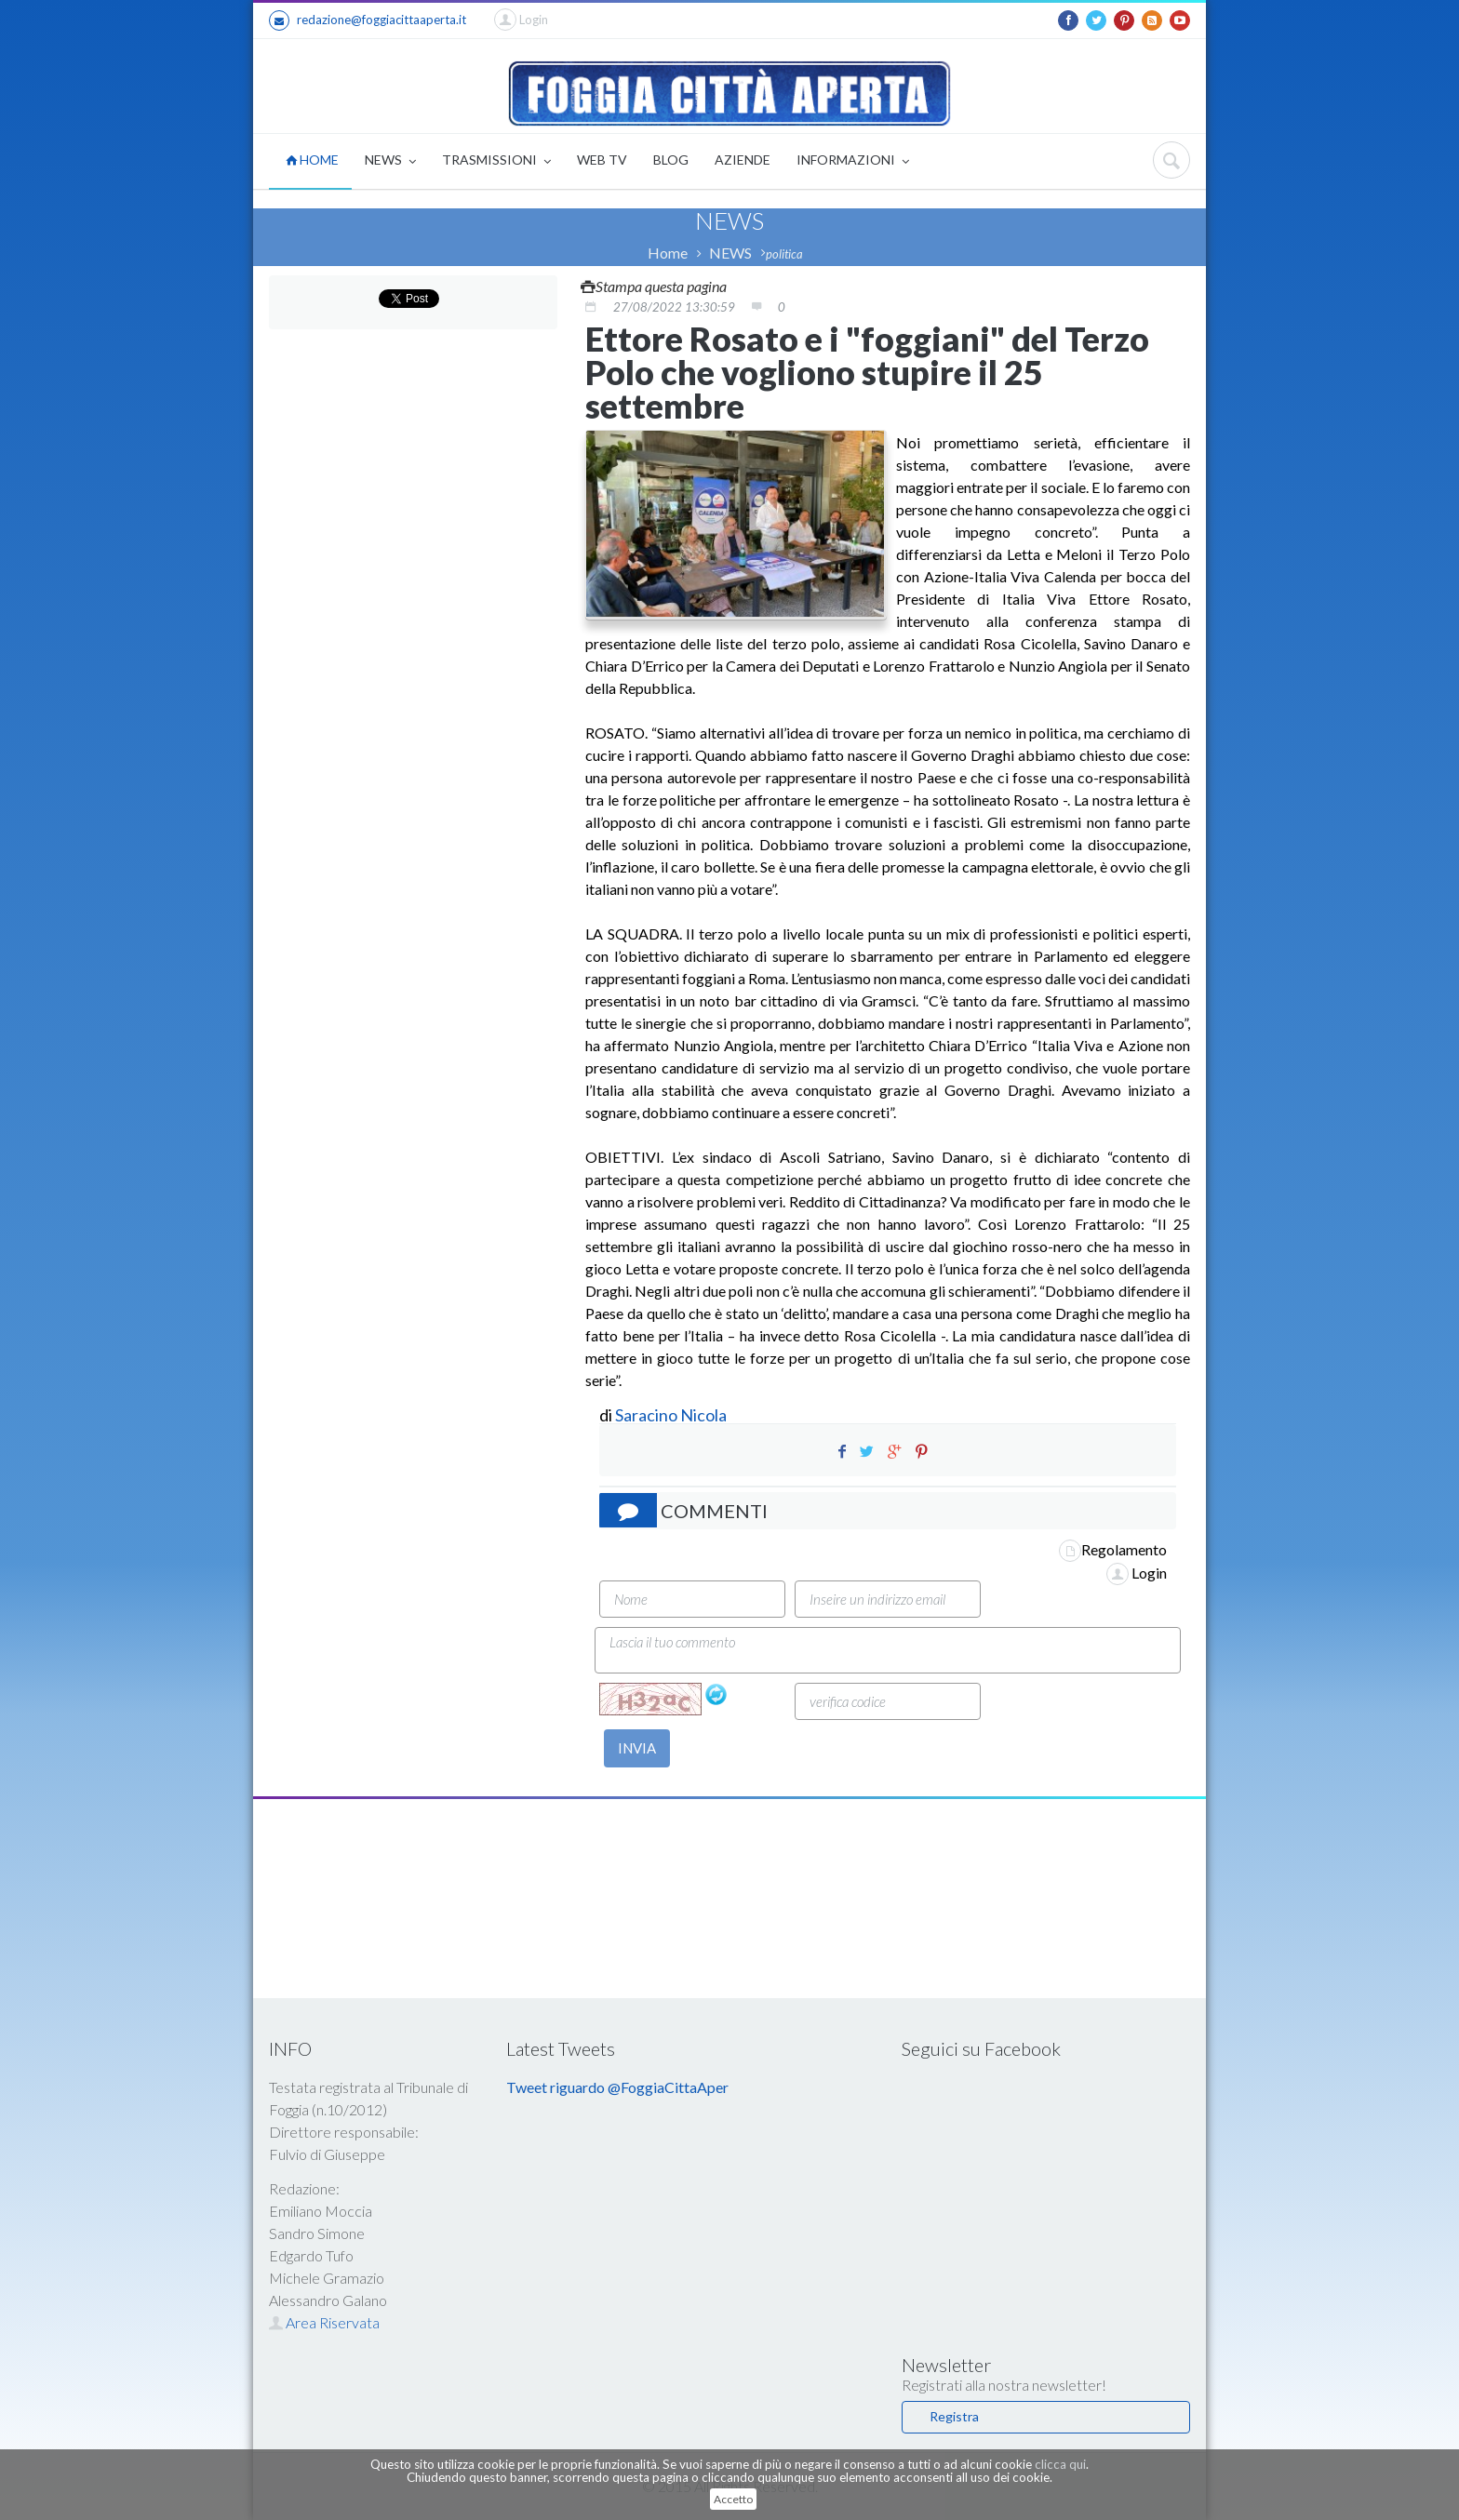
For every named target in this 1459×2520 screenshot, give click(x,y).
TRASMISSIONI (496, 161)
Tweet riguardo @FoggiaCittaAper (617, 2087)
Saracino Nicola (671, 1415)
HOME (312, 159)
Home (668, 252)
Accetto (733, 2499)
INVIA (637, 1748)
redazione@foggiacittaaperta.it (367, 20)
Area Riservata (324, 2322)
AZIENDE (742, 159)
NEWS (390, 161)
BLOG (671, 159)
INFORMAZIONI (852, 161)
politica (784, 254)
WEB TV (602, 159)
